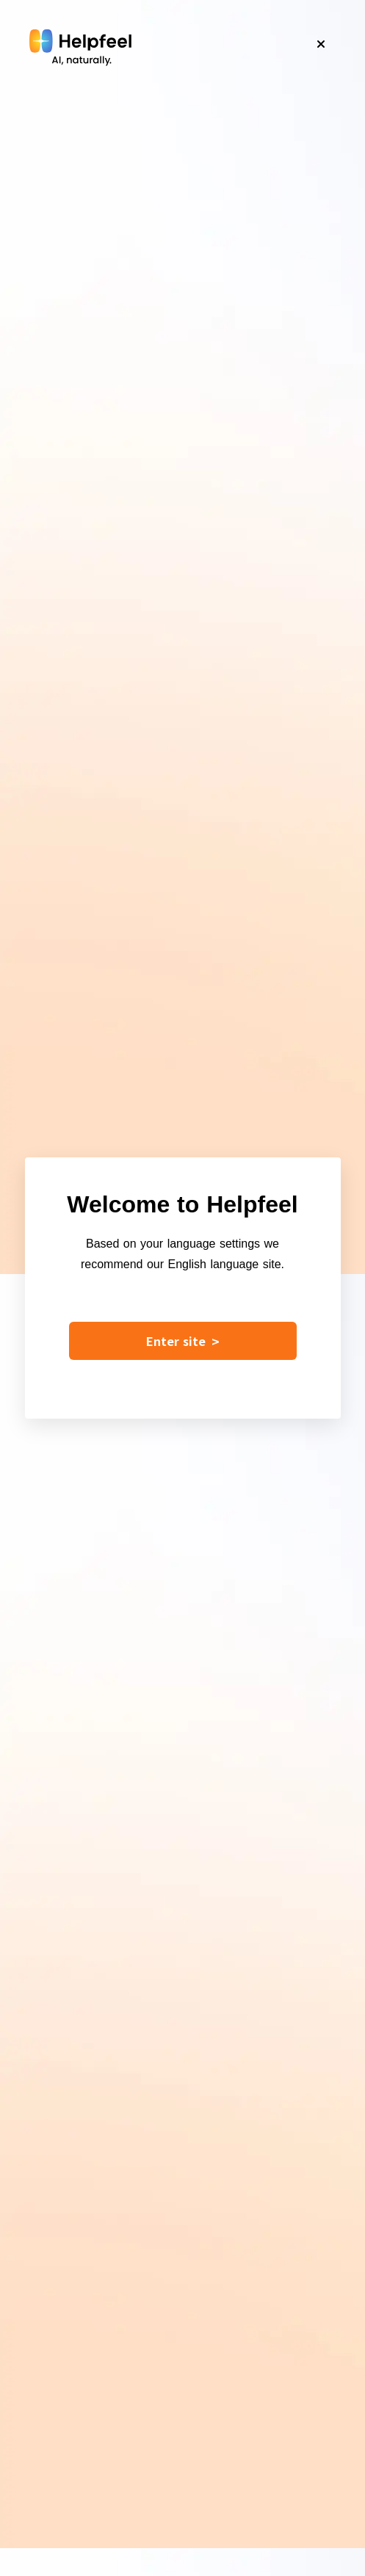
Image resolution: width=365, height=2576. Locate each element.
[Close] (321, 44)
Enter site (183, 1340)
